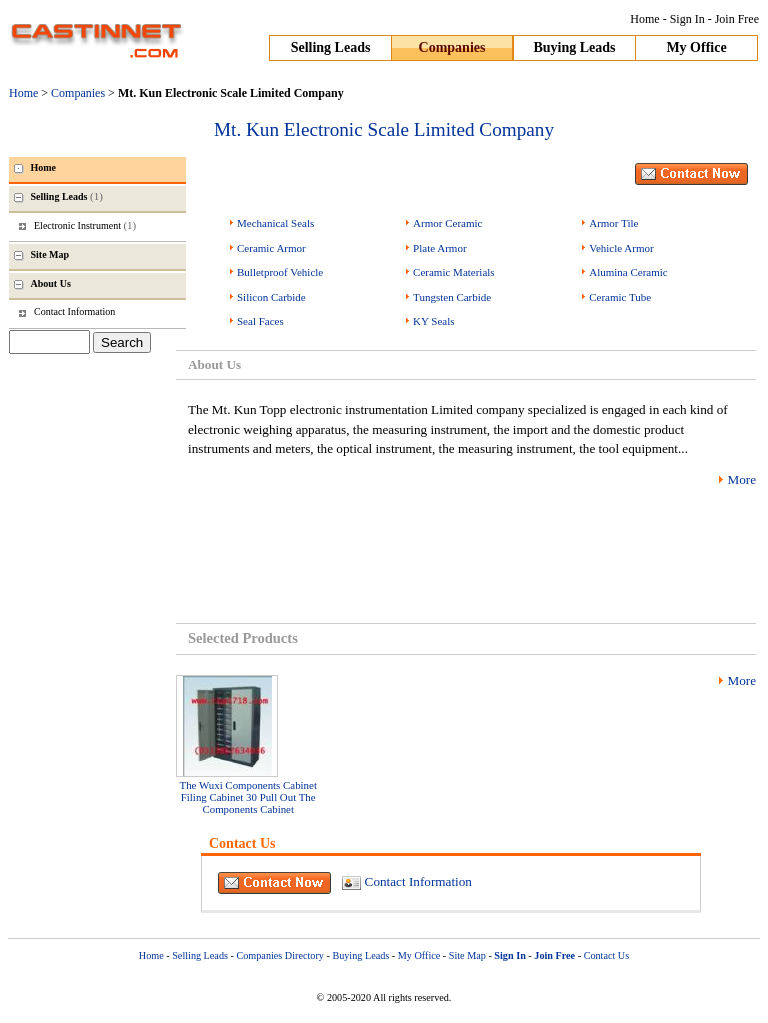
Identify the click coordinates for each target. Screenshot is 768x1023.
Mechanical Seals (275, 223)
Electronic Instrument (85, 225)
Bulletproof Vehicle (280, 272)
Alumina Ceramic (628, 272)
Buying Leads (574, 47)
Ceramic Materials (454, 272)
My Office (696, 47)
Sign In (687, 19)
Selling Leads (331, 47)
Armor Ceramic (447, 223)
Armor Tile (613, 223)
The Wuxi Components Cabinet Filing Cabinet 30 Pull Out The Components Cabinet (248, 797)
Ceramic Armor (271, 248)
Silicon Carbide (271, 297)
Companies (452, 47)
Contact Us (607, 955)
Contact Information (418, 881)
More (741, 479)
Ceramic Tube (620, 297)
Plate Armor (439, 248)
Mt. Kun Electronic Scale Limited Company (384, 129)
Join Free (737, 19)
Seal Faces (260, 321)
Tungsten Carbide (452, 297)
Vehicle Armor (621, 248)
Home (644, 19)
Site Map (467, 955)
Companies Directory (279, 955)
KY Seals (433, 321)
